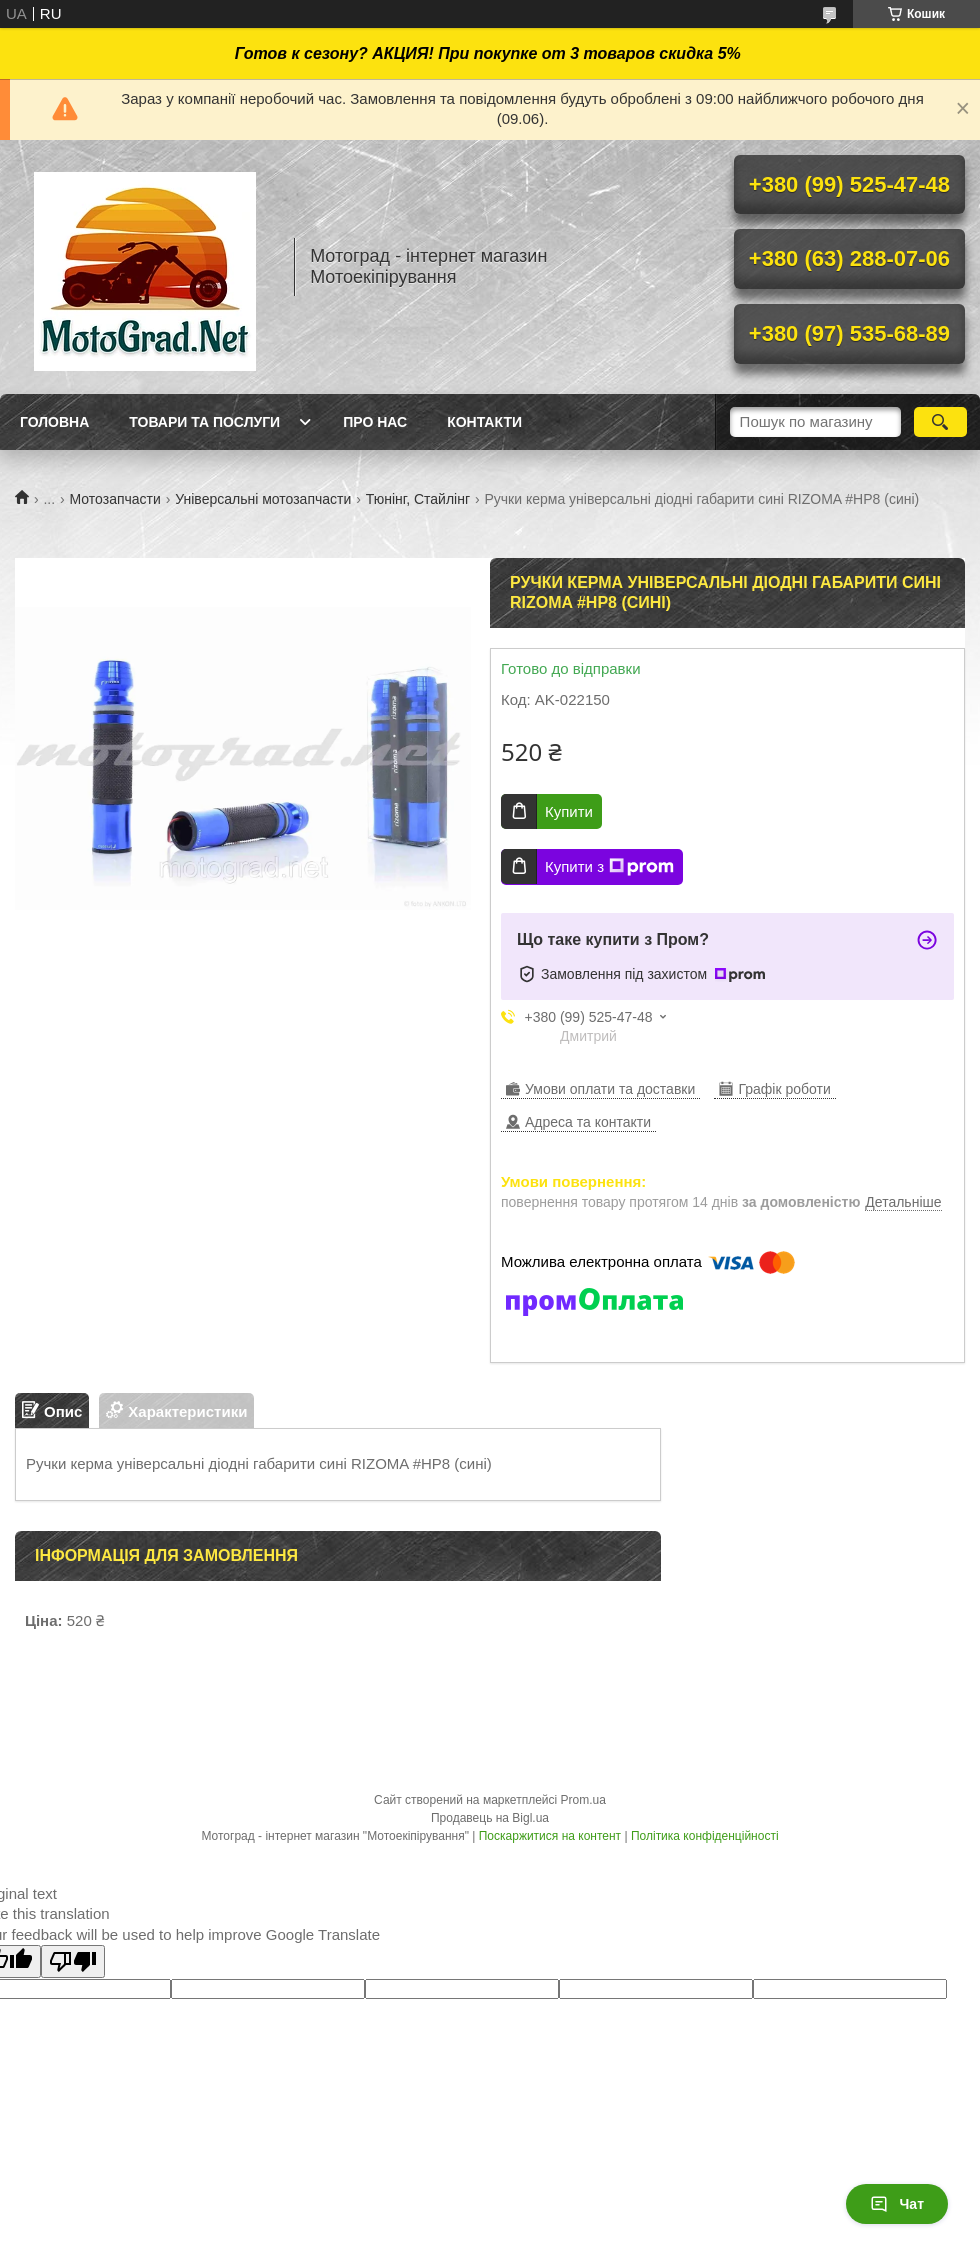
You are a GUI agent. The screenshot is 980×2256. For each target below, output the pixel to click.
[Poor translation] (73, 1961)
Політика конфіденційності (705, 1836)
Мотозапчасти (115, 499)
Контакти (484, 422)
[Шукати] (940, 422)
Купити (569, 811)
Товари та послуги (204, 422)
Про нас (375, 422)
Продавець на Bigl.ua (490, 1818)
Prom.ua (583, 1800)
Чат (897, 2204)
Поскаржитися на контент (550, 1836)
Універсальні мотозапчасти (263, 499)
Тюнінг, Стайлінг (418, 499)
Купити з (609, 867)
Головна (54, 422)
